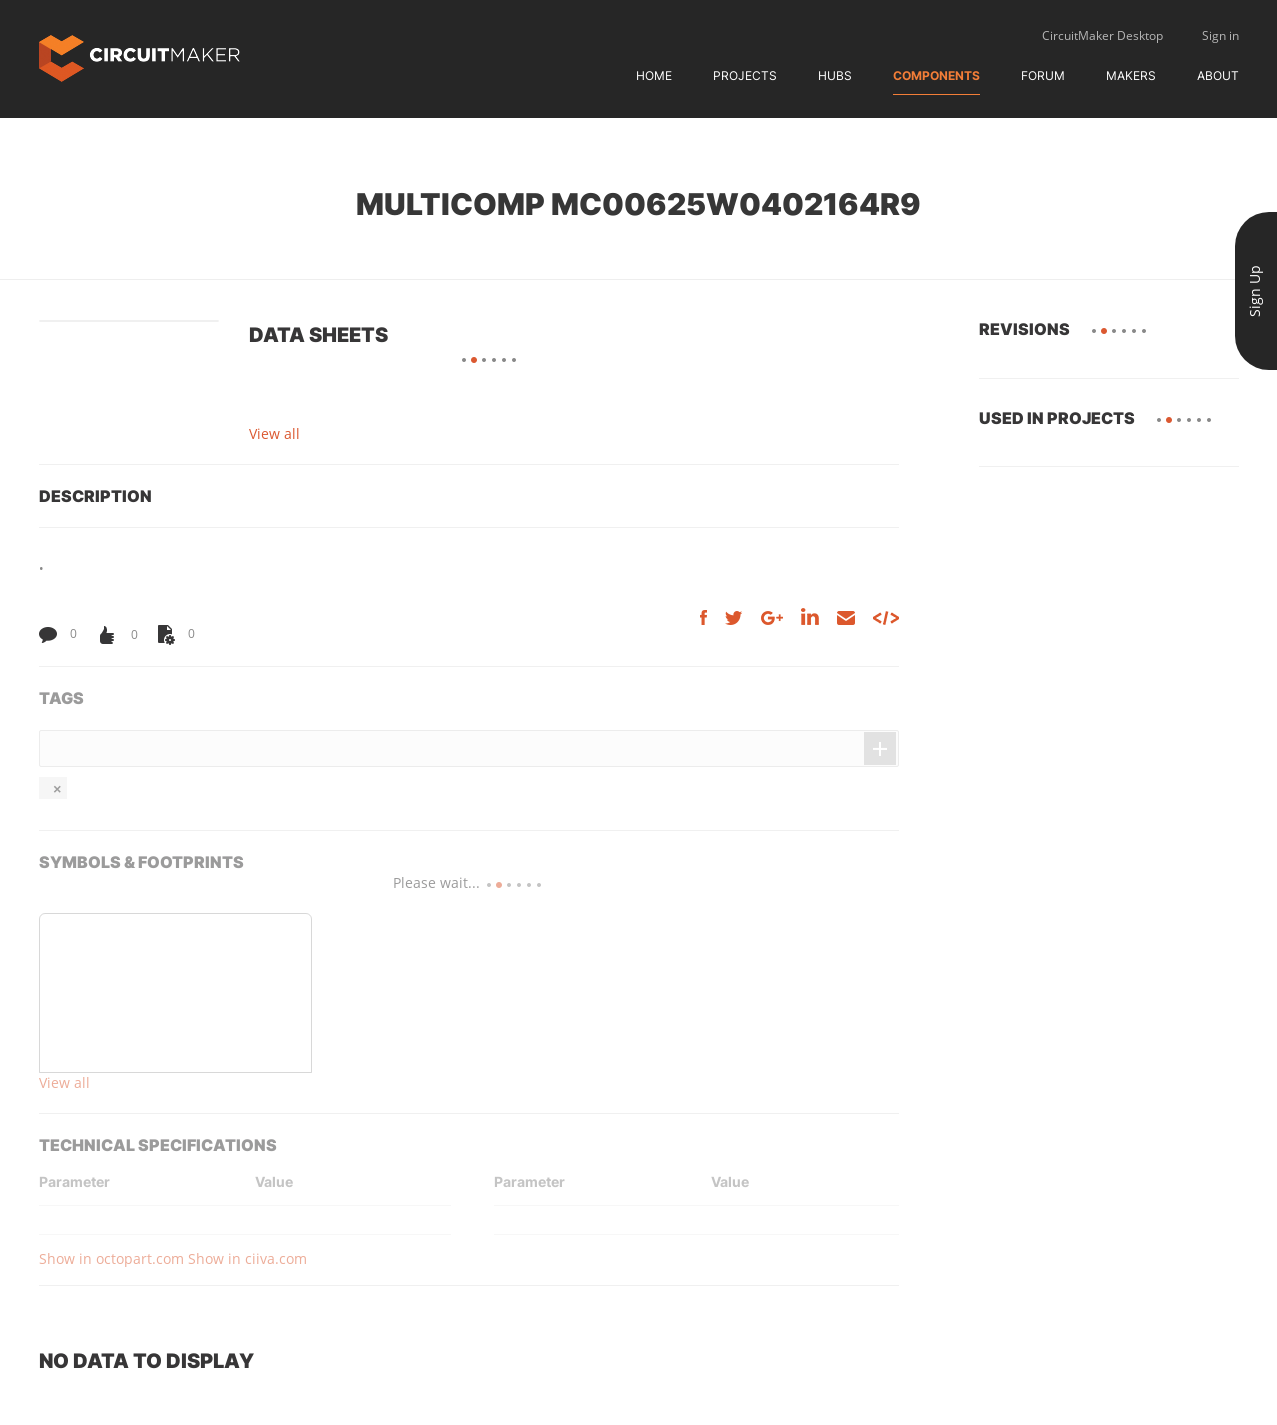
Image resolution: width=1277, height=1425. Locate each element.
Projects (745, 75)
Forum (1043, 75)
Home (654, 75)
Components (936, 75)
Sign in (1220, 35)
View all (274, 433)
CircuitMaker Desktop (1102, 35)
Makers (1131, 75)
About (1218, 75)
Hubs (835, 75)
